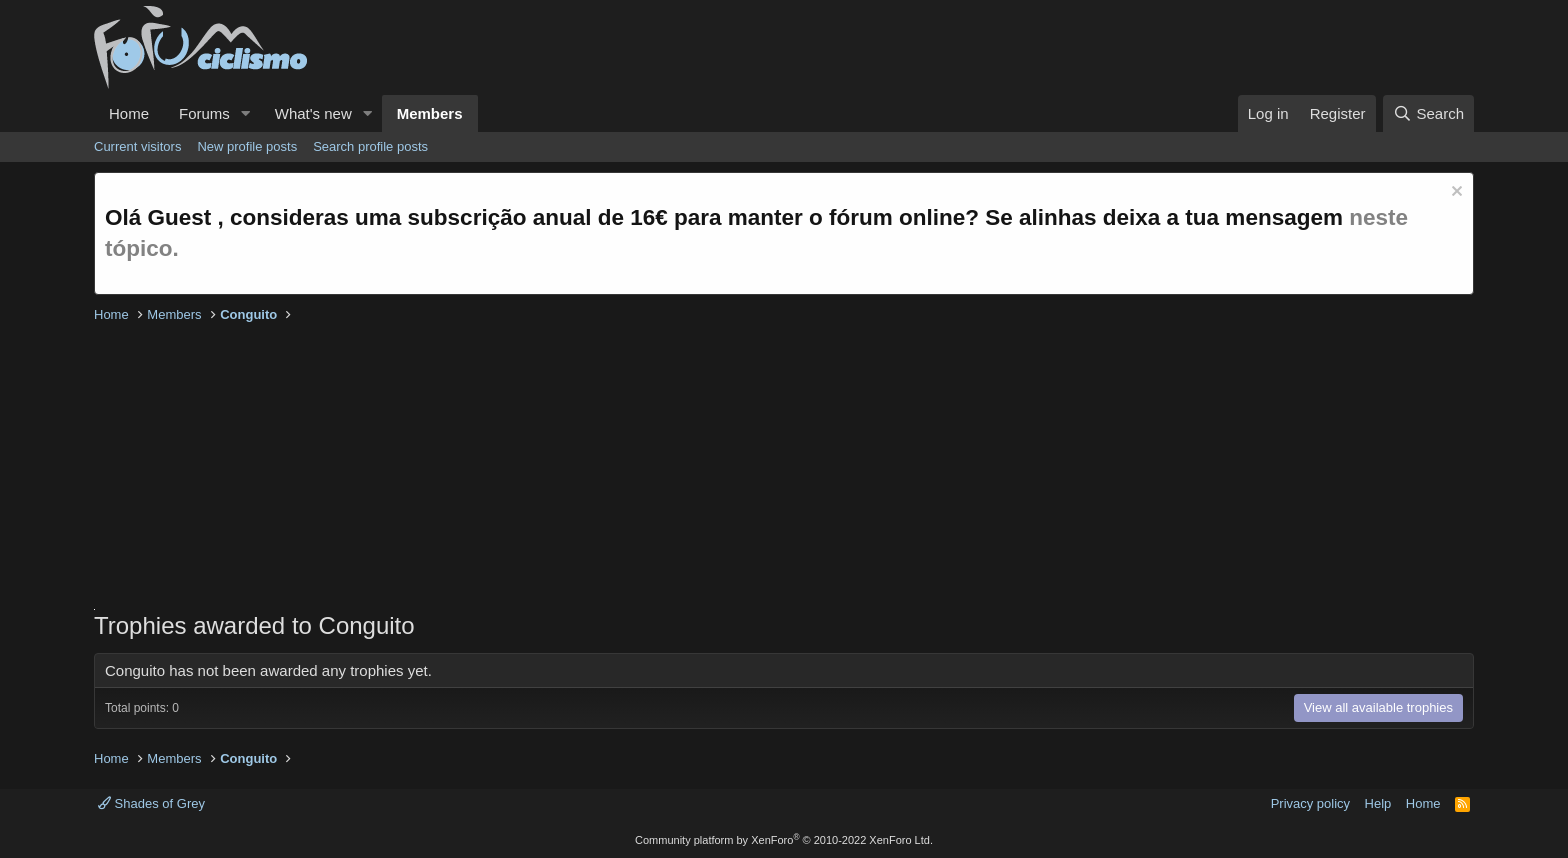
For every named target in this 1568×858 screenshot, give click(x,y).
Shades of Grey (151, 803)
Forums (204, 113)
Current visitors (137, 146)
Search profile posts (370, 146)
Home (129, 113)
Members (430, 113)
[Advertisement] (694, 469)
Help (1378, 803)
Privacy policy (1310, 803)
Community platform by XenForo (784, 840)
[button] (246, 113)
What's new (313, 113)
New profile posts (247, 146)
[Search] (1428, 113)
